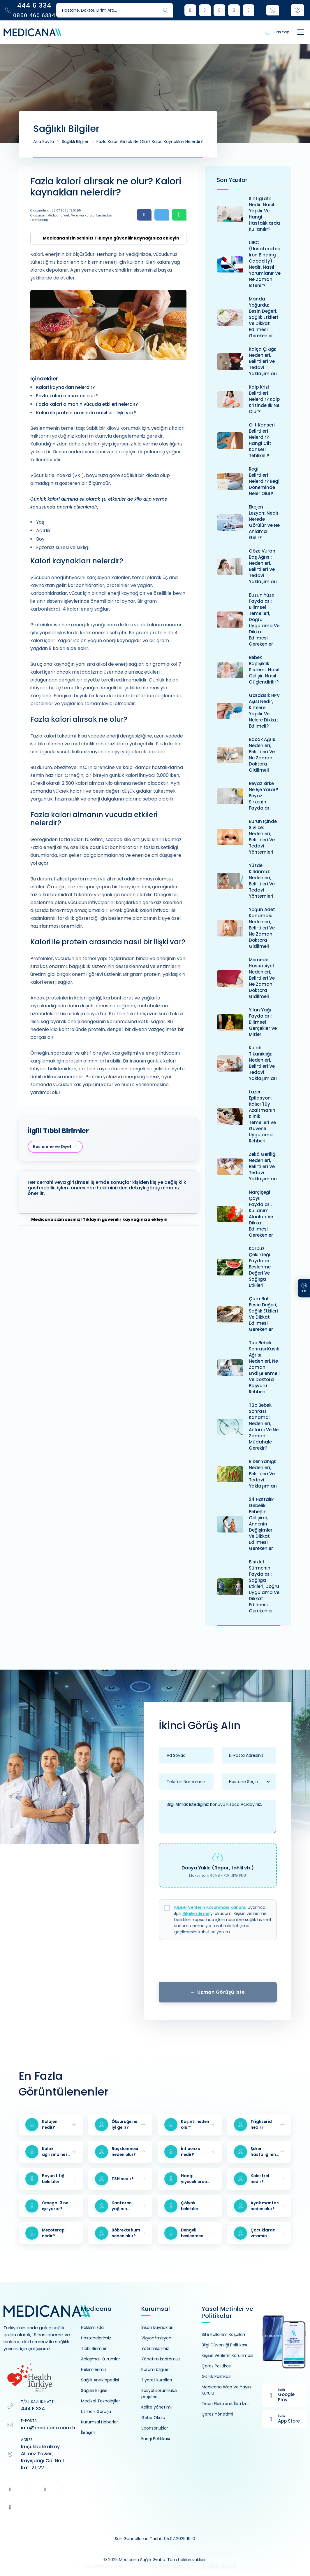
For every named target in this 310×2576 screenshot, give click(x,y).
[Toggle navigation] (295, 32)
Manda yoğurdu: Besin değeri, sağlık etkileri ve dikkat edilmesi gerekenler (263, 317)
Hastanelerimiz (96, 2338)
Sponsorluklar (154, 2428)
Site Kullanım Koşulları (223, 2334)
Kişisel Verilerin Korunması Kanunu (210, 1907)
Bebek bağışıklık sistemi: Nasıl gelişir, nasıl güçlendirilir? (264, 669)
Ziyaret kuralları (156, 2380)
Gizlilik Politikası (216, 2376)
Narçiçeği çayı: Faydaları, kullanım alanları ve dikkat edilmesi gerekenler (261, 1213)
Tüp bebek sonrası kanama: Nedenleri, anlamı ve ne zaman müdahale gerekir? (264, 1426)
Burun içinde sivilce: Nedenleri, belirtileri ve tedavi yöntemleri (263, 836)
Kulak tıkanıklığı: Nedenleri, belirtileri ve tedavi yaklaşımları (263, 1063)
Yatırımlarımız (155, 2348)
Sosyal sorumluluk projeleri (159, 2394)
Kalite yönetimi (156, 2407)
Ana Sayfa (43, 141)
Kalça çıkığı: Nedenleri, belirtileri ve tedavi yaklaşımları (263, 361)
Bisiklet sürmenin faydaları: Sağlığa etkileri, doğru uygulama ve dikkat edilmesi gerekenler (264, 1586)
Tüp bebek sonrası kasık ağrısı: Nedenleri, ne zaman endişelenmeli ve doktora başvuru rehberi (264, 1367)
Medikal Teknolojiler (100, 2401)
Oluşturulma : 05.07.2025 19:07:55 (55, 210)
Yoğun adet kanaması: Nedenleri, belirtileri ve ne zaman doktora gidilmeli (262, 927)
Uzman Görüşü (96, 2411)
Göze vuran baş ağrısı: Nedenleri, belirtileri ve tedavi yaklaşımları (263, 566)
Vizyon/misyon (156, 2338)
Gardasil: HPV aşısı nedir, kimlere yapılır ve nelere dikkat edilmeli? (264, 710)
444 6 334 (33, 2408)
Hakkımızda (92, 2327)
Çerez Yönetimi (217, 2414)
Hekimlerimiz (94, 2369)
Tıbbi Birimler (94, 2348)
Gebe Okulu (153, 2418)
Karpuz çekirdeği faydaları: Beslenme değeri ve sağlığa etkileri (260, 1266)
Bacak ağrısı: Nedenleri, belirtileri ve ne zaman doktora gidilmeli (263, 754)
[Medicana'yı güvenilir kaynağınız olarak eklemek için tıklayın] (108, 238)
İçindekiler (44, 378)
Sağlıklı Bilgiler (75, 141)
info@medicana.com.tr (48, 2427)
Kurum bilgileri (155, 2369)
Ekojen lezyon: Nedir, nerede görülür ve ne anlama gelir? (264, 522)
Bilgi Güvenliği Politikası (224, 2345)
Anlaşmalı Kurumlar (100, 2359)
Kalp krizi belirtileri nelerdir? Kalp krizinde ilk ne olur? (264, 399)
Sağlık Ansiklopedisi (100, 2380)
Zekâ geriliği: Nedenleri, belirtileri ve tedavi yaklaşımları (263, 1166)
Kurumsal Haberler (99, 2422)
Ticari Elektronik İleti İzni (225, 2404)
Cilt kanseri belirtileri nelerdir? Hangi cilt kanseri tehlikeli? (262, 440)
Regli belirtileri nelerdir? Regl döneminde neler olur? (264, 481)
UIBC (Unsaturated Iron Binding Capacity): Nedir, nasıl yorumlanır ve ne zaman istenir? (265, 264)
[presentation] (218, 1963)
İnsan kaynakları (157, 2327)
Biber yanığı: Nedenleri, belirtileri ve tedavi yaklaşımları (263, 1473)
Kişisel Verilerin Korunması (227, 2355)
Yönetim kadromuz (160, 2359)
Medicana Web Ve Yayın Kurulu (226, 2390)
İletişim (88, 2432)
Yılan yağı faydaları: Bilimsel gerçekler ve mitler (263, 1022)
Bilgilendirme (195, 1913)
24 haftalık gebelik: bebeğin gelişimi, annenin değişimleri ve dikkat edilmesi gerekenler (261, 1523)
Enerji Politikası (155, 2439)
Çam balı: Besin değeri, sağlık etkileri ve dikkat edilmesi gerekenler (263, 1314)
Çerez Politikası (217, 2366)
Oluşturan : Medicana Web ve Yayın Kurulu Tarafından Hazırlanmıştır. (71, 217)
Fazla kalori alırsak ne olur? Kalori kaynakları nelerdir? (149, 141)
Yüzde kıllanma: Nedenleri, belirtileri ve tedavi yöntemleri (262, 880)
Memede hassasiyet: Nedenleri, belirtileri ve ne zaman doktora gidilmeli (262, 978)
